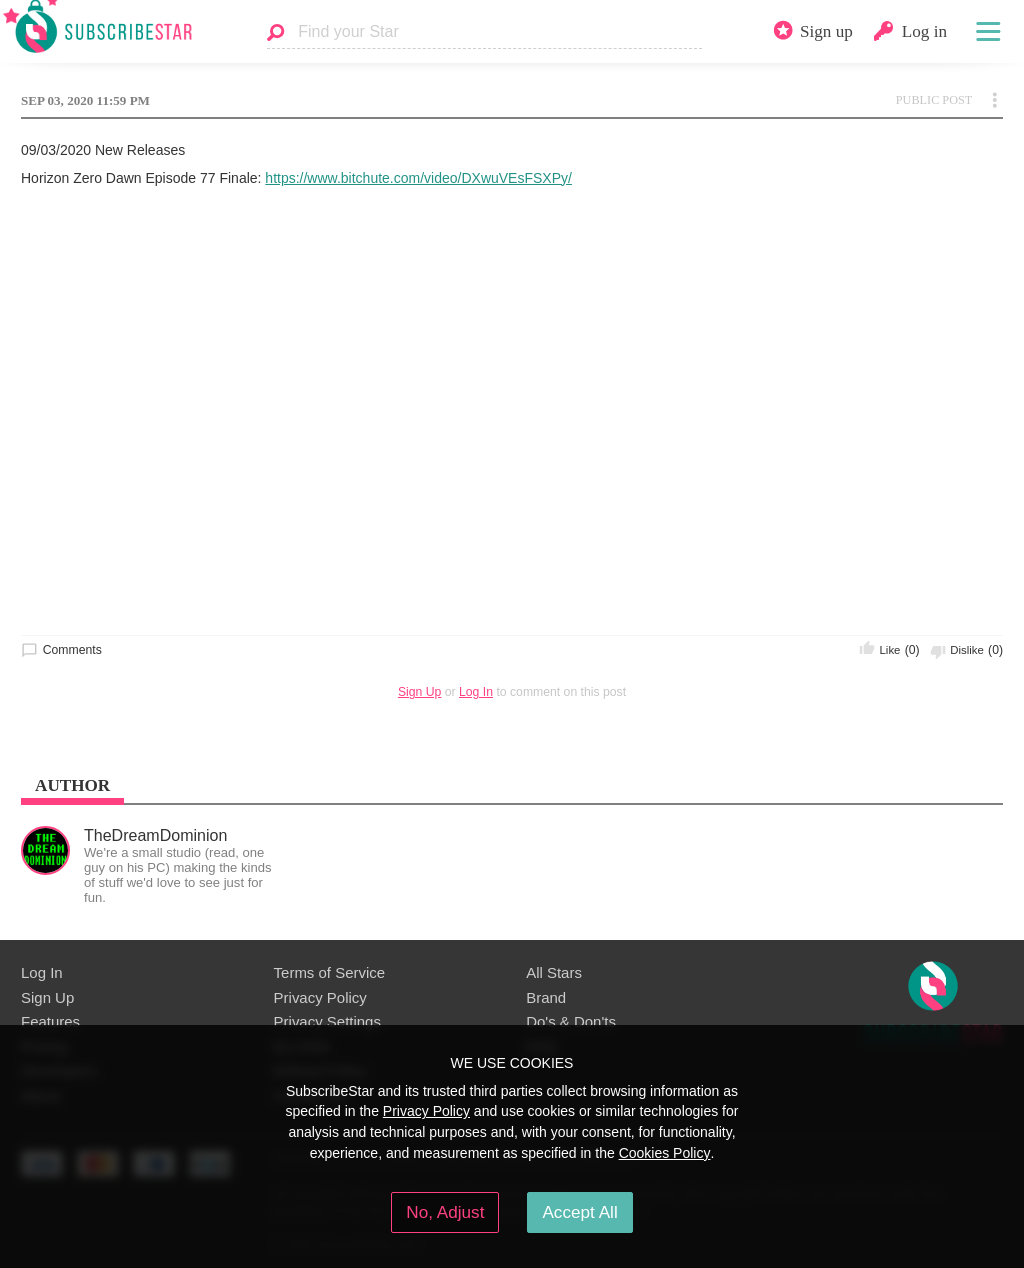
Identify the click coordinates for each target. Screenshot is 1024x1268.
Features (50, 1021)
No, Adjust (445, 1212)
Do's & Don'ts (571, 1021)
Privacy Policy (320, 997)
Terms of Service (329, 972)
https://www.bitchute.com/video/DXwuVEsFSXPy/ (418, 178)
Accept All (579, 1212)
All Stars (554, 972)
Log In (476, 692)
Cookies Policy (665, 1153)
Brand (546, 997)
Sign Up (419, 692)
